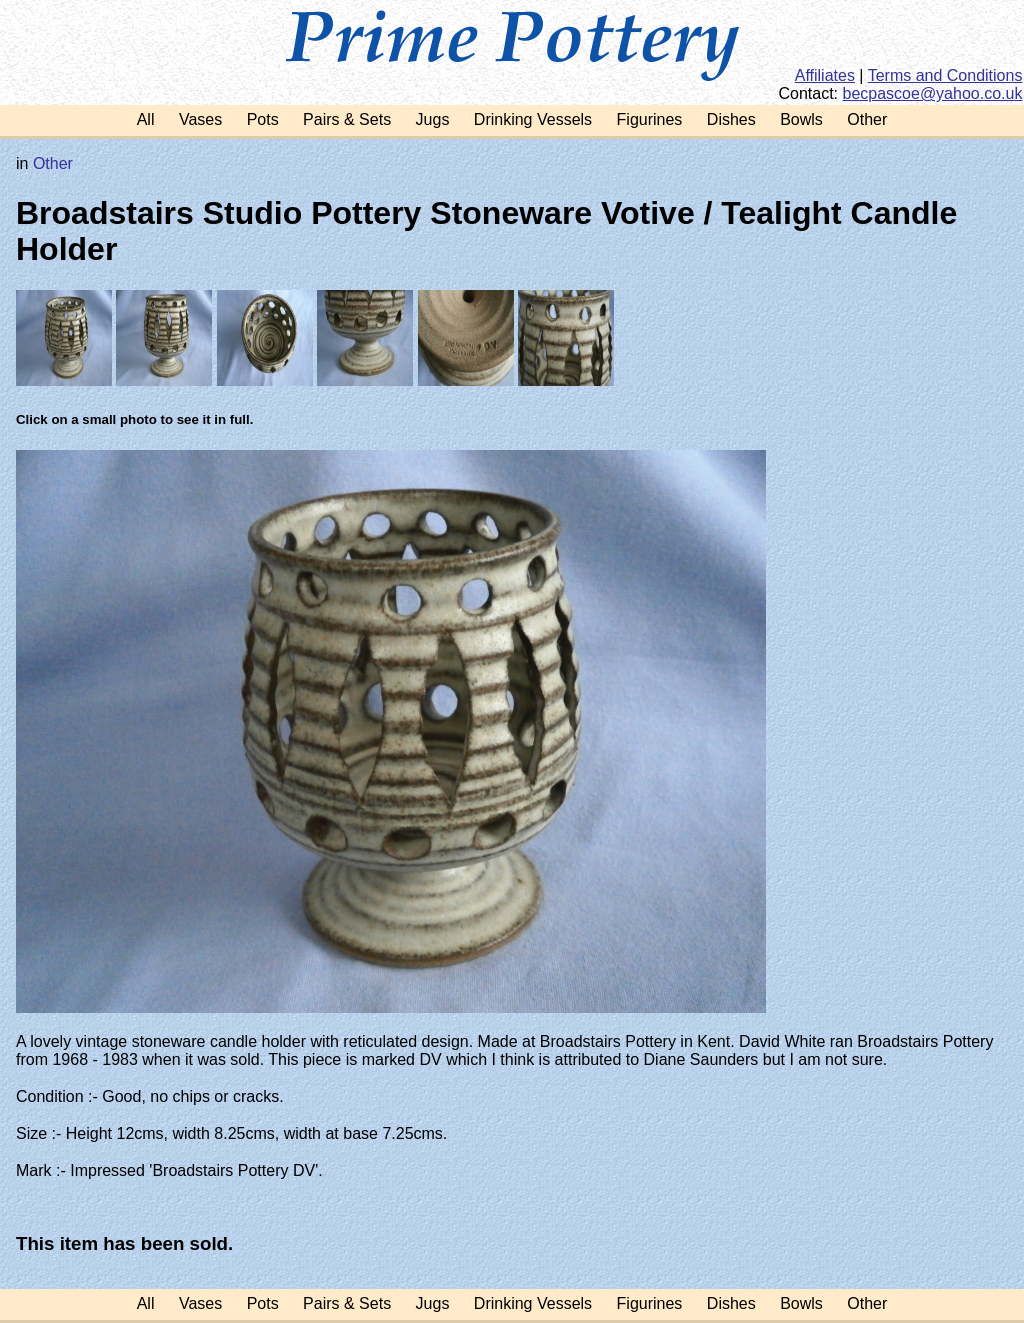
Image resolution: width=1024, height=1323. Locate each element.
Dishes (731, 119)
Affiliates (825, 75)
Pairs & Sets (347, 119)
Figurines (650, 119)
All (146, 119)
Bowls (801, 119)
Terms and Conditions (945, 75)
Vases (200, 119)
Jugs (433, 119)
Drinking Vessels (533, 119)
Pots (263, 119)
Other (867, 119)
